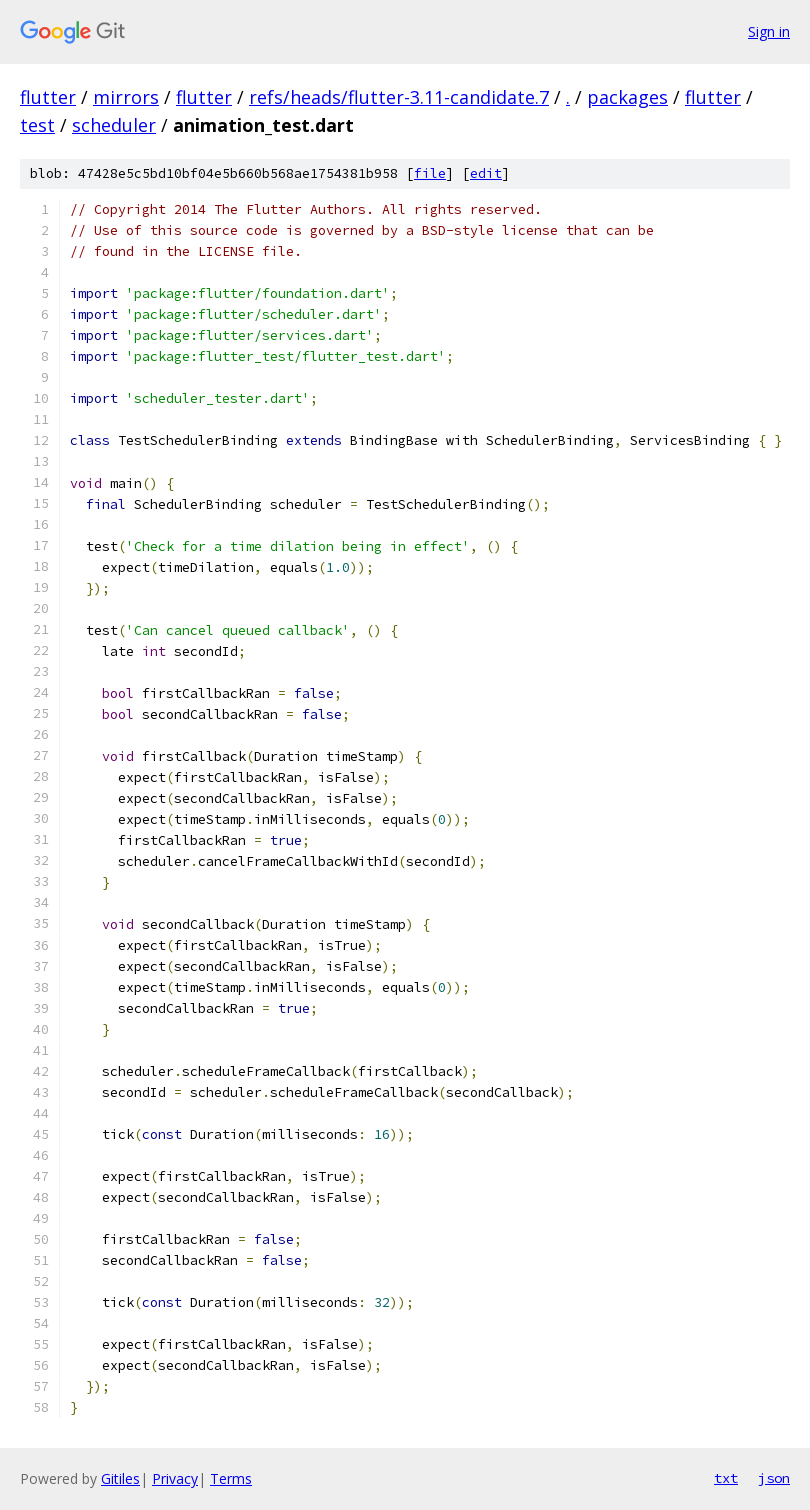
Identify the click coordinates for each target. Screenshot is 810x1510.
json (774, 1478)
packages (627, 97)
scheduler (114, 125)
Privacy (175, 1478)
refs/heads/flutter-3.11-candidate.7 (399, 97)
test (37, 125)
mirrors (126, 97)
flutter (48, 97)
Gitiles (120, 1478)
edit (486, 173)
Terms (231, 1478)
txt (726, 1478)
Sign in (769, 31)
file (430, 173)
